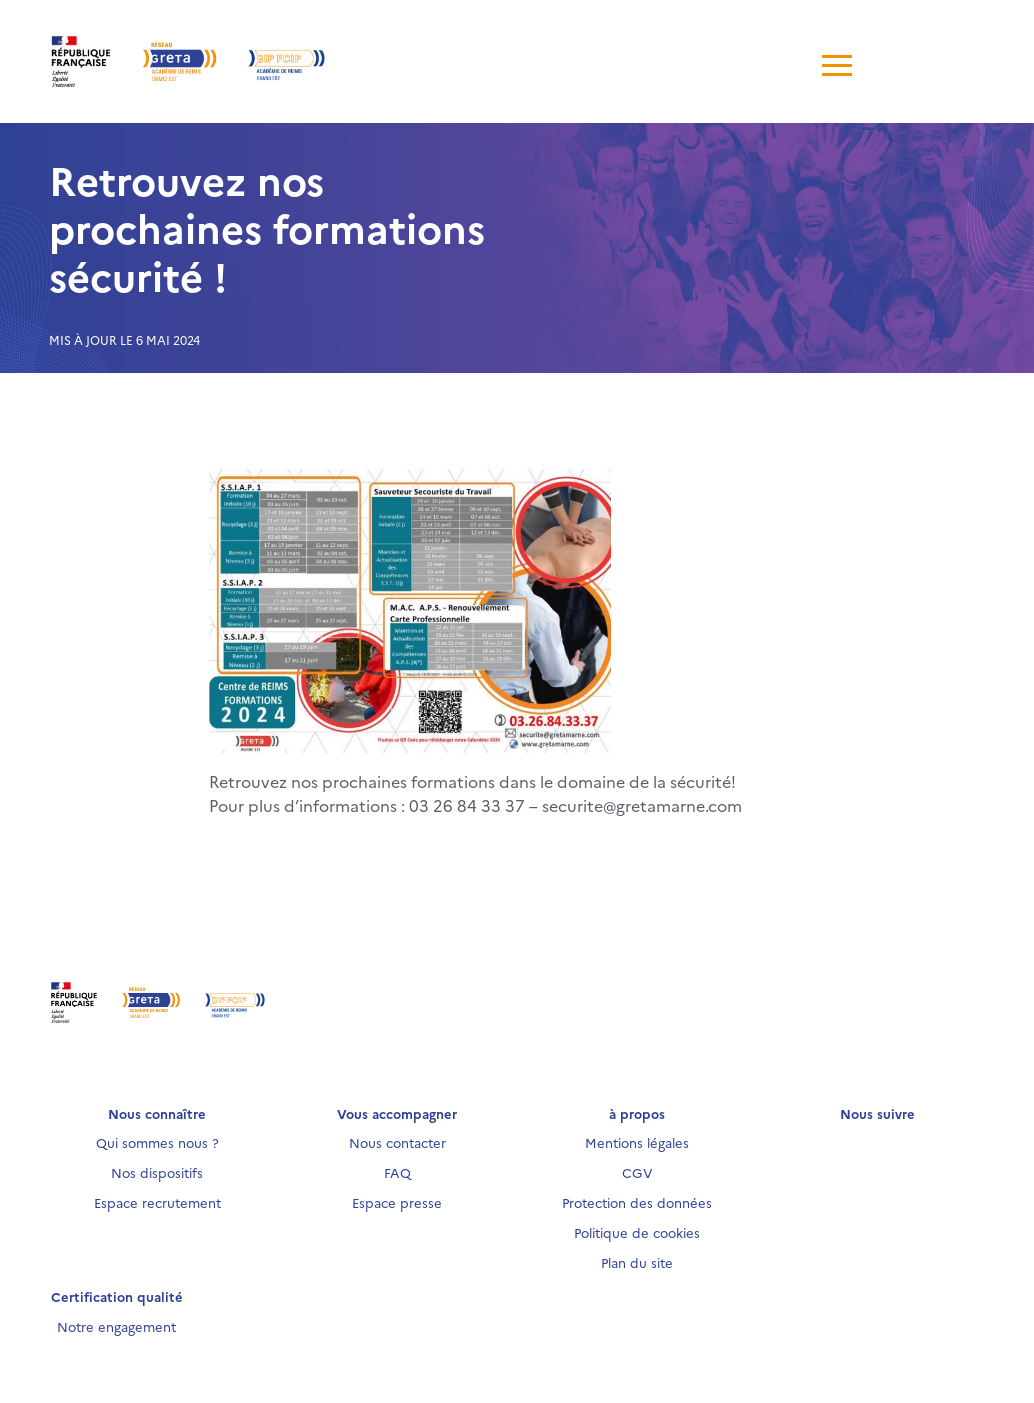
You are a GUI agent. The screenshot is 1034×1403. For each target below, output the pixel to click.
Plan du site (637, 1262)
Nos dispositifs (157, 1172)
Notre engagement (116, 1326)
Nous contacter (397, 1142)
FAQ (397, 1172)
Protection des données (637, 1202)
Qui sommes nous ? (157, 1142)
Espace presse (397, 1202)
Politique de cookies (637, 1232)
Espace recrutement (157, 1202)
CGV (637, 1172)
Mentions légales (637, 1142)
